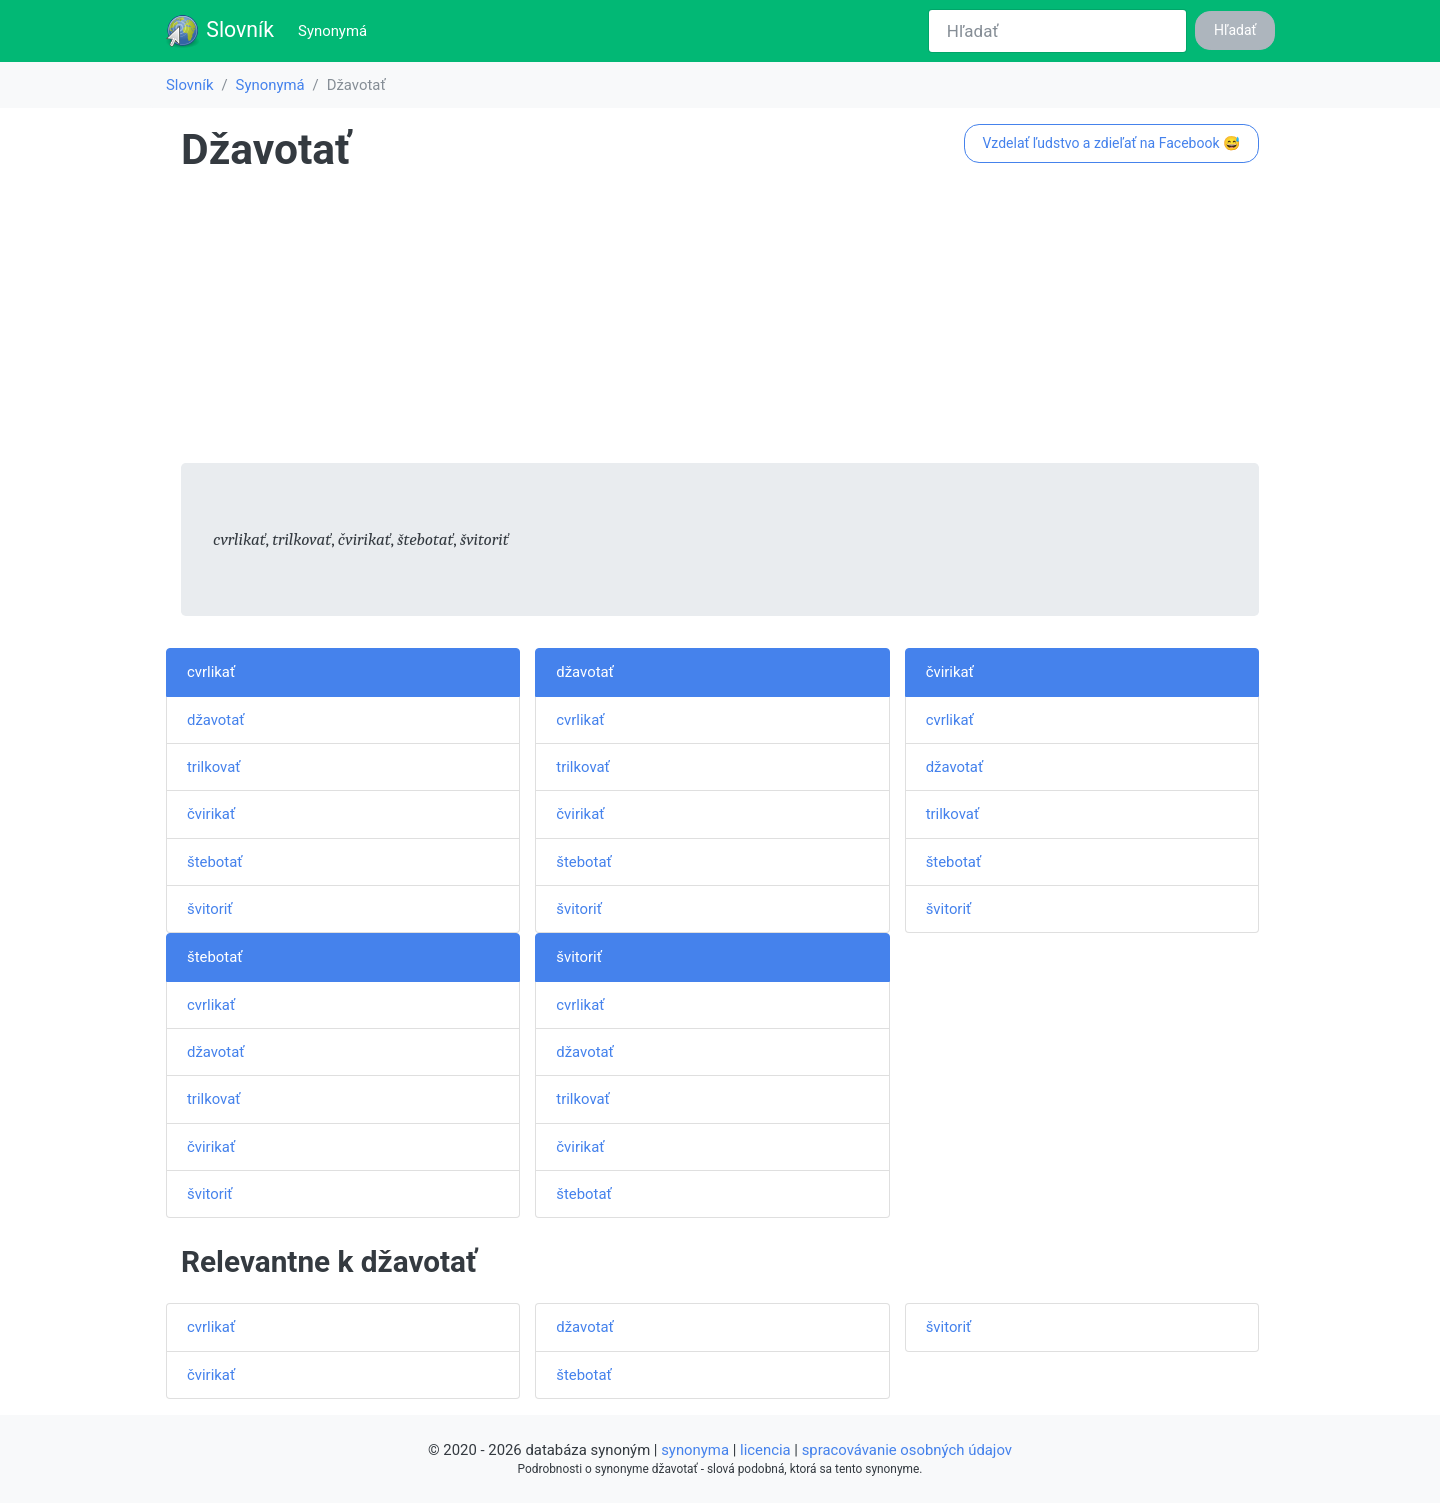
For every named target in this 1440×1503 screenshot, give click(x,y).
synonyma (695, 1450)
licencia (765, 1450)
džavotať (215, 720)
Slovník (219, 31)
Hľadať (1235, 30)
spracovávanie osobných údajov (907, 1450)
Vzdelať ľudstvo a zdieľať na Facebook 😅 (1111, 143)
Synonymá (336, 29)
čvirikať (211, 814)
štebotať (214, 862)
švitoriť (210, 909)
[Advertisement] (720, 323)
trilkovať (213, 767)
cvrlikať (211, 672)
